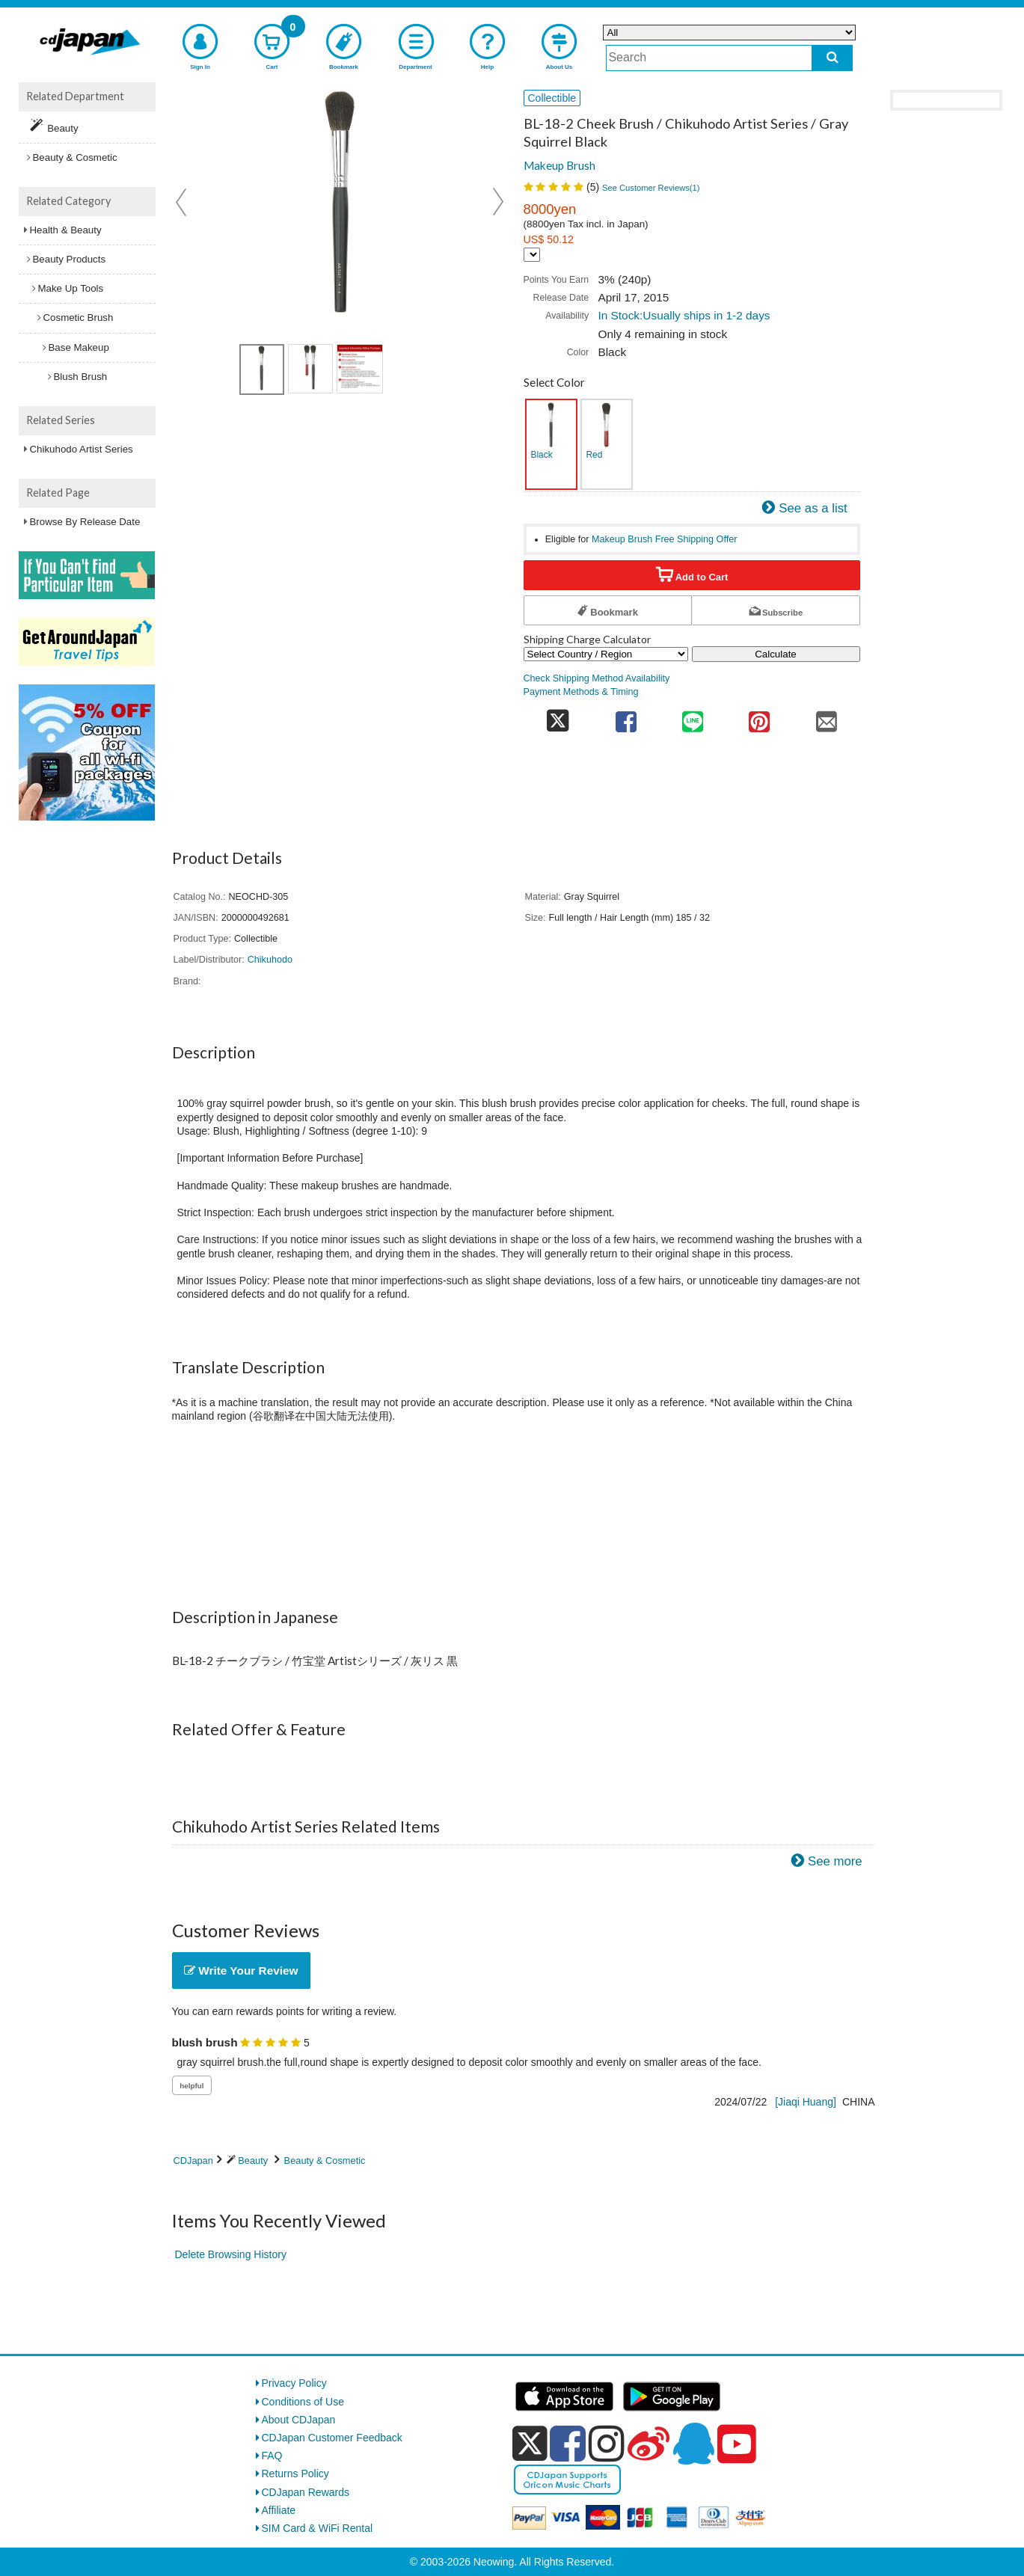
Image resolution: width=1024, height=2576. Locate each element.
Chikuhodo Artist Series (81, 449)
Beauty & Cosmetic (325, 2160)
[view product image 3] (360, 368)
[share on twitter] (558, 717)
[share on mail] (826, 717)
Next (498, 202)
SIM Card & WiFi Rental (317, 2528)
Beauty (253, 2160)
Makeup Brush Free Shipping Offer (664, 539)
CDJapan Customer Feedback (332, 2438)
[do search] (832, 58)
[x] (530, 2443)
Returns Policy (295, 2474)
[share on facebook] (625, 717)
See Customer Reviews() (651, 187)
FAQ (272, 2456)
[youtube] (736, 2444)
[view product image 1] (261, 369)
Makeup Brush (559, 165)
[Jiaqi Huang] (805, 2102)
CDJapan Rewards (306, 2492)
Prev (182, 202)
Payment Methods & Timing (581, 692)
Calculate (776, 654)
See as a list (813, 508)
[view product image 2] (310, 368)
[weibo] (648, 2444)
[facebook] (568, 2444)
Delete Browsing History (230, 2254)
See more (835, 1861)
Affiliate (279, 2510)
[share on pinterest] (759, 717)
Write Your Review (241, 1970)
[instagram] (607, 2444)
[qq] (693, 2444)
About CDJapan (299, 2420)
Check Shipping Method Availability (597, 678)
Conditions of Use (303, 2402)
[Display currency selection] (532, 255)
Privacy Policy (294, 2383)
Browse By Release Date (85, 521)
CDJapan (193, 2160)
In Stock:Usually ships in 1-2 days (684, 315)
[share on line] (692, 717)
